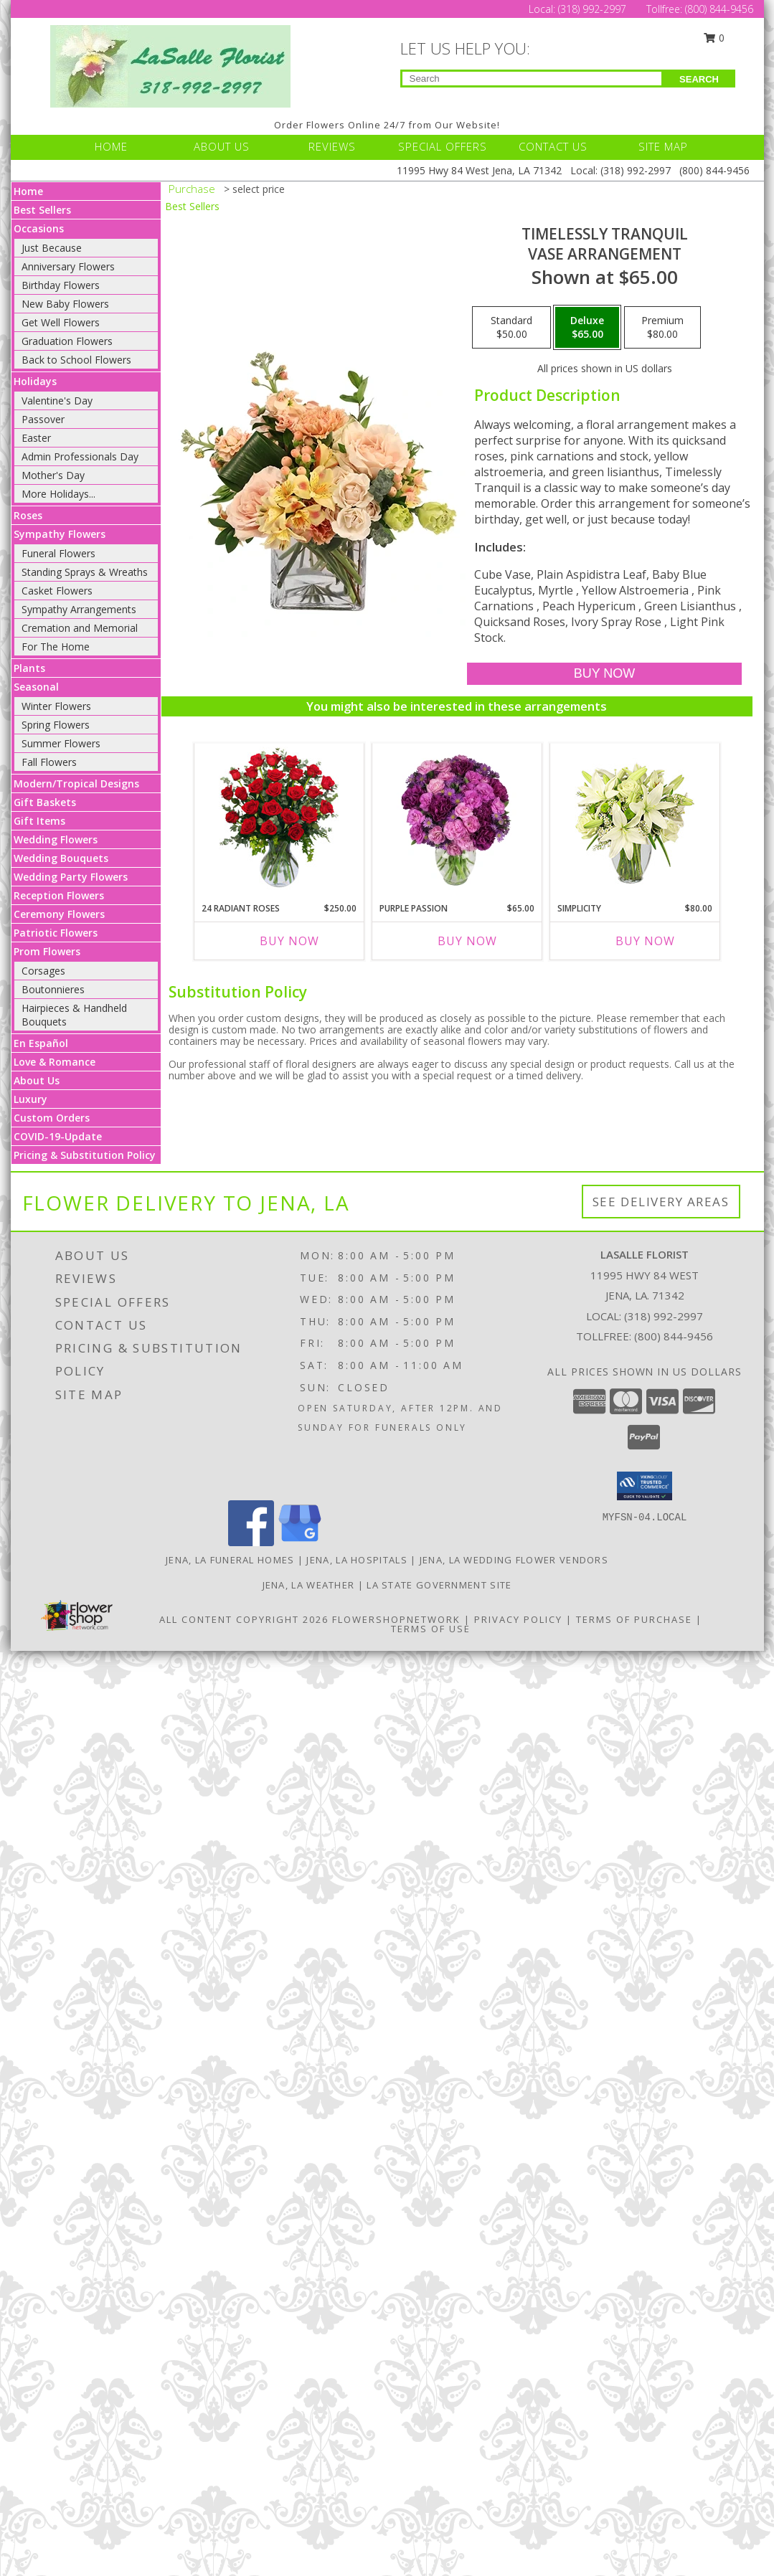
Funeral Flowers (58, 553)
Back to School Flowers (76, 359)
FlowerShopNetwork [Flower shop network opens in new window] (396, 1619)
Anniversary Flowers (68, 266)
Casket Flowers (57, 590)
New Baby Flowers (65, 304)
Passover (43, 419)
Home (28, 191)
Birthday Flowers (61, 285)
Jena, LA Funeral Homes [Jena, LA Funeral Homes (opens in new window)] (230, 1559)
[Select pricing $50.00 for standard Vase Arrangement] (511, 328)
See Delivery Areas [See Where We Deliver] (661, 1201)
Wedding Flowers (56, 839)
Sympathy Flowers (59, 534)
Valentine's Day (57, 400)
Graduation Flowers (67, 341)
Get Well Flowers (61, 322)
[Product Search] (532, 78)
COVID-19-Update (58, 1136)
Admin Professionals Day (80, 456)
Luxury (30, 1099)
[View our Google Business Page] (300, 1542)
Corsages (43, 970)
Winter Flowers (56, 706)
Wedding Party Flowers (71, 877)
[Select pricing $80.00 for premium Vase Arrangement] (662, 328)
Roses (28, 515)
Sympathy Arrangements (79, 609)
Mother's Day (53, 475)
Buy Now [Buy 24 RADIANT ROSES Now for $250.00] (289, 941)
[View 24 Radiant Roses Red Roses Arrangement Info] (279, 819)
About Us (37, 1080)
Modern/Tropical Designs (76, 783)
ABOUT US (222, 146)
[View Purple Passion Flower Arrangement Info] (456, 819)
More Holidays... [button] (58, 494)
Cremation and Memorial (80, 628)
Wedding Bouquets (61, 858)
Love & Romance (54, 1062)
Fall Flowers (49, 762)
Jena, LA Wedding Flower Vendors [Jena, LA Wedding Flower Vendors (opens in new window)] (514, 1559)
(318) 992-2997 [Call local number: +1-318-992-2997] (663, 1316)
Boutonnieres (53, 989)
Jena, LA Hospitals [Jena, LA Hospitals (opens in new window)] (356, 1559)
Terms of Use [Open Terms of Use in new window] (431, 1628)
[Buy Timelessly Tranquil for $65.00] (604, 674)
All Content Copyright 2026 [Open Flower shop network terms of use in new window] (244, 1619)
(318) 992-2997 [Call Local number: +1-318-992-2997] (593, 9)
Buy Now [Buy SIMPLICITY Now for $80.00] (645, 941)
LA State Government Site (439, 1584)
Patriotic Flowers (56, 932)
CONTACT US (553, 146)
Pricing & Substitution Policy (85, 1155)
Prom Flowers (47, 951)
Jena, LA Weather (309, 1584)
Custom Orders (52, 1117)
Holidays (35, 381)
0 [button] (714, 37)
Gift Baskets (45, 802)
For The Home (56, 646)
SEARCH (699, 79)
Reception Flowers (59, 895)
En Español (41, 1043)
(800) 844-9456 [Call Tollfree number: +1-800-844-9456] (719, 9)
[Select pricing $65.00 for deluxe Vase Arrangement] (587, 328)
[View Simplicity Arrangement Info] (634, 819)
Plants (29, 668)
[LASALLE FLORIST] (170, 65)
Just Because (52, 248)
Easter (36, 438)
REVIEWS (332, 146)
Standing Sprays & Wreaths (85, 572)
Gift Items (39, 821)
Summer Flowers (61, 743)
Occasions (39, 228)
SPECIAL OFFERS (442, 146)
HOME (111, 146)
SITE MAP (663, 146)
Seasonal (36, 686)
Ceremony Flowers (59, 914)
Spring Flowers (56, 724)
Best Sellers (42, 210)
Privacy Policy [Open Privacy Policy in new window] (518, 1619)
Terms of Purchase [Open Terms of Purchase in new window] (634, 1619)
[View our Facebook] (251, 1542)
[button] (644, 1486)
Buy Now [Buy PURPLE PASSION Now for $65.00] (467, 941)
